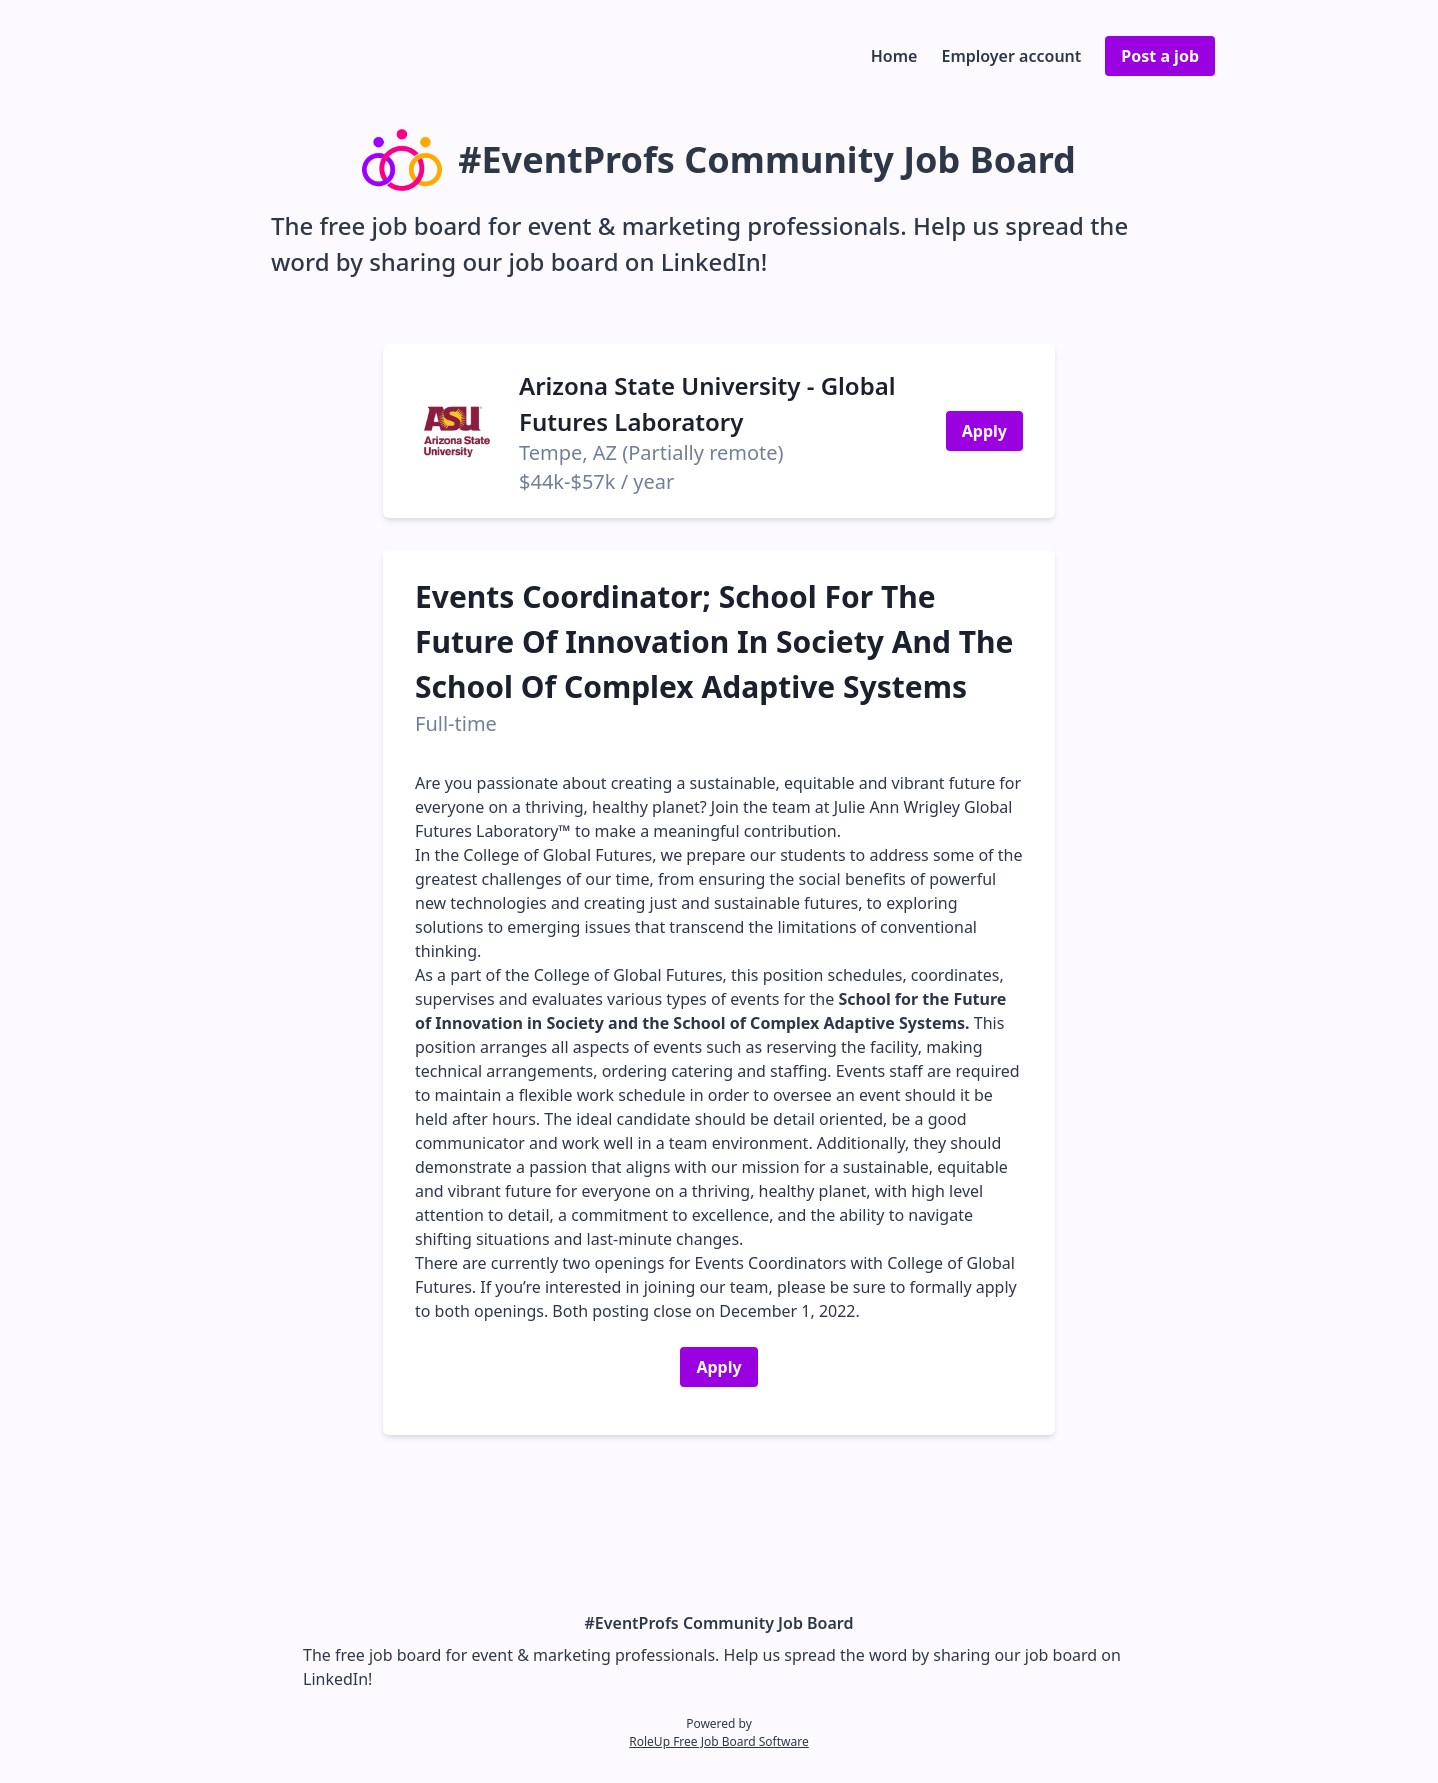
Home (894, 56)
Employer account (1011, 56)
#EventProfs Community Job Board (719, 1623)
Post (1160, 56)
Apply (984, 431)
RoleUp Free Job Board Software (718, 1741)
